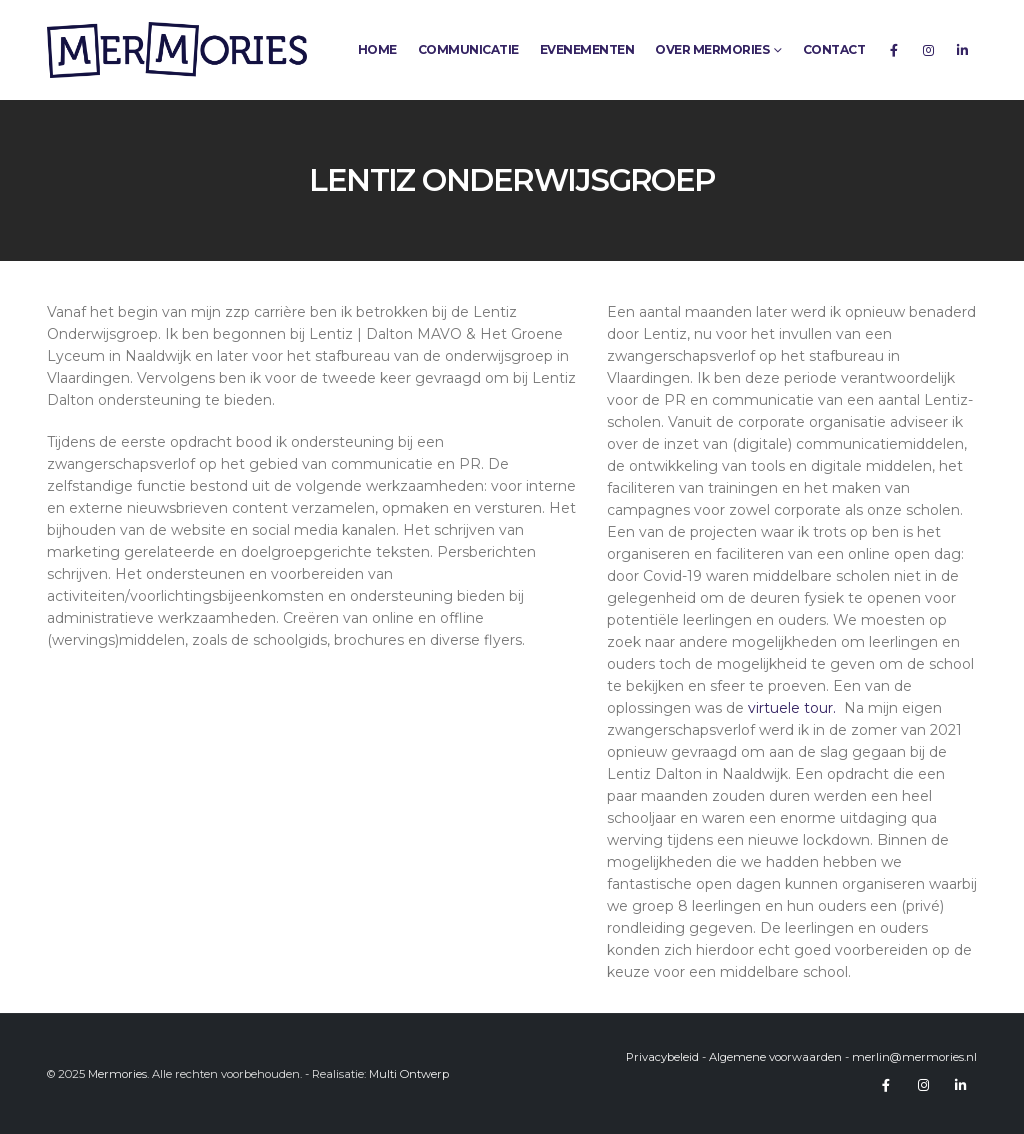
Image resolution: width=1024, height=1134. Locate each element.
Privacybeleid (662, 1057)
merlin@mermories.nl (914, 1057)
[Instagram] (928, 50)
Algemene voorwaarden (775, 1057)
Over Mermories (712, 49)
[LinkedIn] (962, 50)
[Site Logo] (177, 49)
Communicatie (468, 49)
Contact (834, 49)
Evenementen (587, 49)
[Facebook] (894, 50)
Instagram (923, 1085)
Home (377, 49)
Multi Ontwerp (409, 1074)
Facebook (886, 1085)
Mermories (117, 1074)
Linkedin (960, 1085)
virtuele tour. (794, 708)
